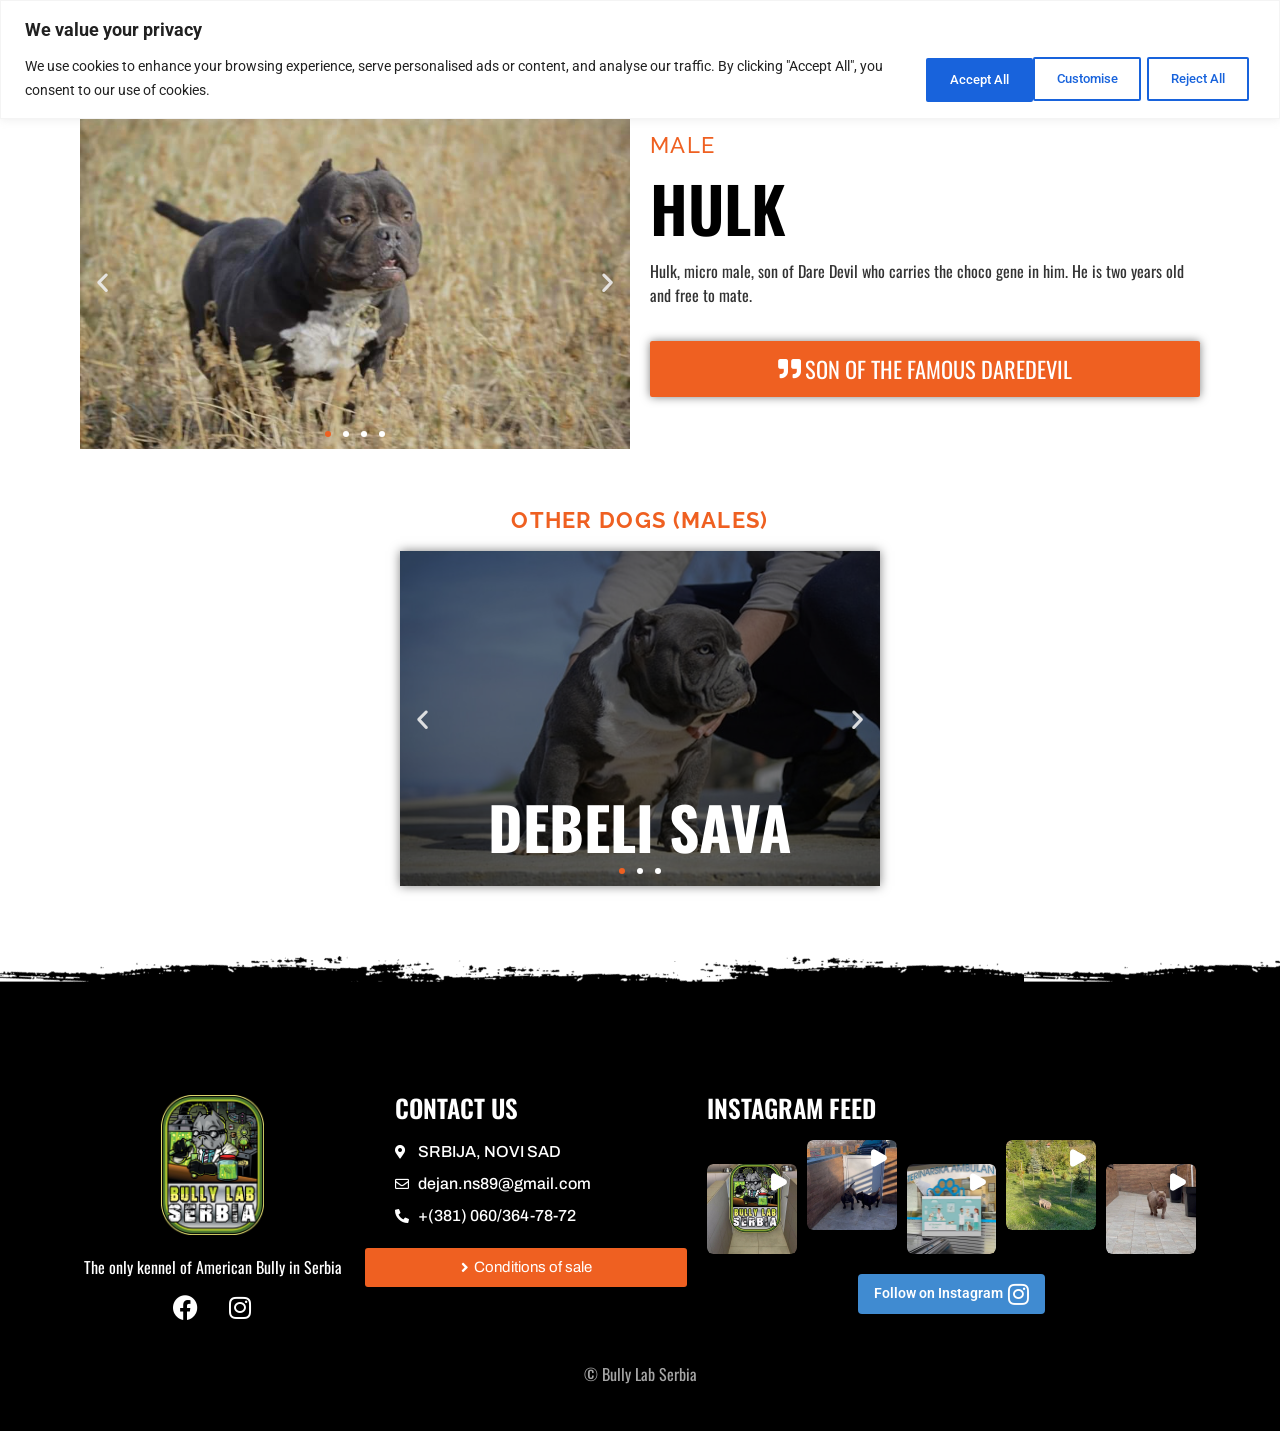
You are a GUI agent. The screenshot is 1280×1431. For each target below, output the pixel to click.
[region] (640, 59)
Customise (935, 78)
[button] (102, 281)
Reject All (1065, 78)
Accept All (1194, 78)
